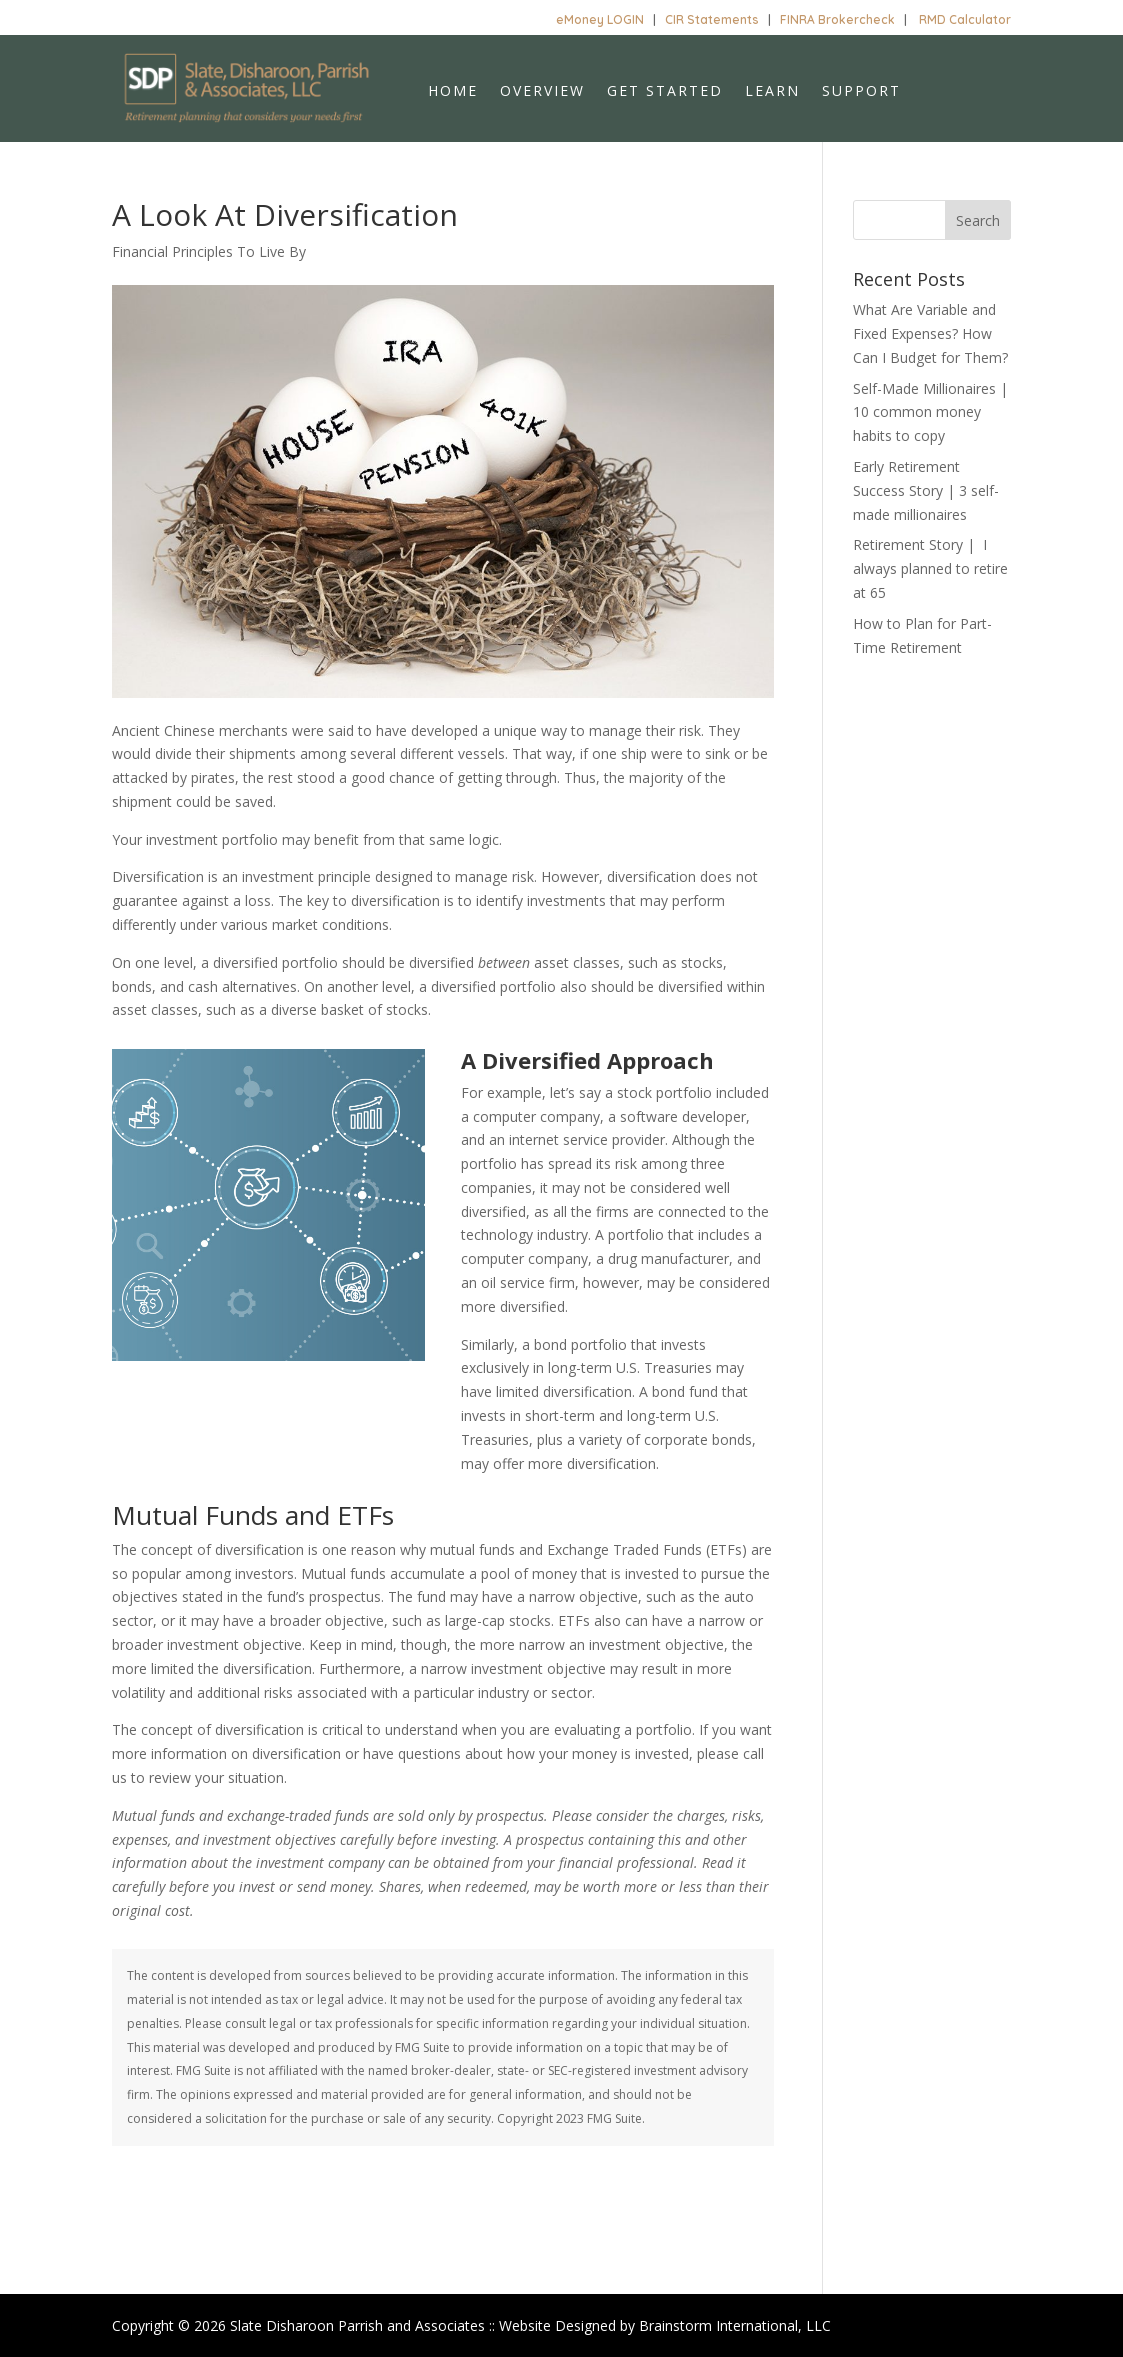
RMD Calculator (965, 19)
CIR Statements (712, 19)
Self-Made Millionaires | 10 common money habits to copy (930, 412)
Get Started (665, 92)
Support (861, 92)
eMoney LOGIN (600, 19)
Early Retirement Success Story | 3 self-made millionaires (926, 490)
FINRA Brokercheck (837, 19)
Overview (542, 92)
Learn (772, 92)
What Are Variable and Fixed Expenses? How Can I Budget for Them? (930, 333)
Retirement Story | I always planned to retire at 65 (930, 568)
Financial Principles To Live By (209, 251)
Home (453, 92)
